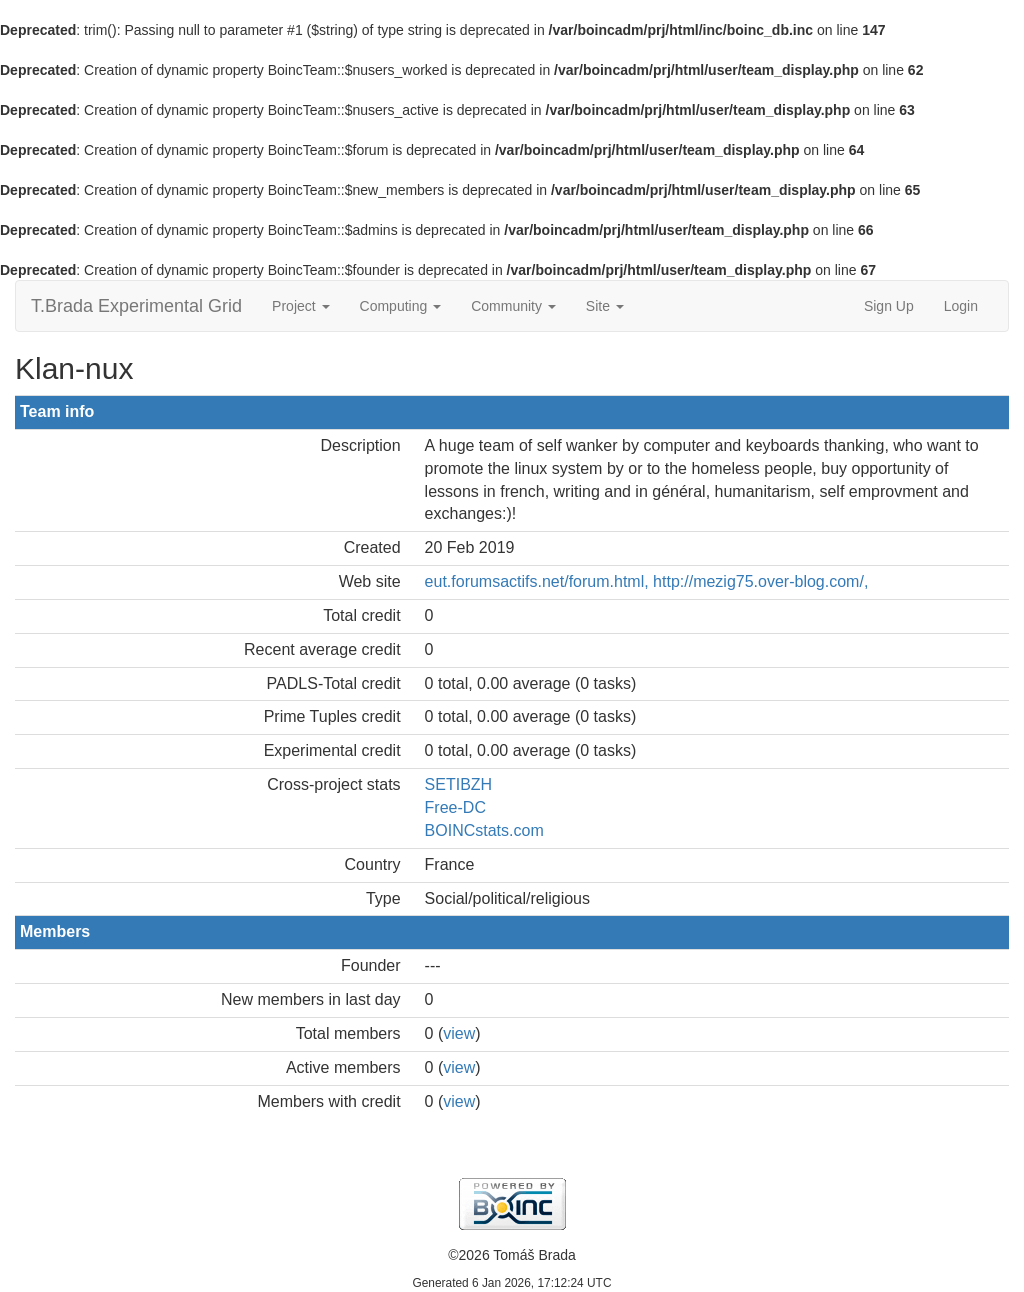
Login (961, 306)
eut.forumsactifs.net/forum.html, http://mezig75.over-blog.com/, (647, 581)
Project (300, 306)
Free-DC (455, 807)
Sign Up (889, 306)
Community (513, 306)
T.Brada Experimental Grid (136, 306)
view (459, 1033)
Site (605, 306)
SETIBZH (459, 784)
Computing (401, 306)
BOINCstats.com (484, 830)
